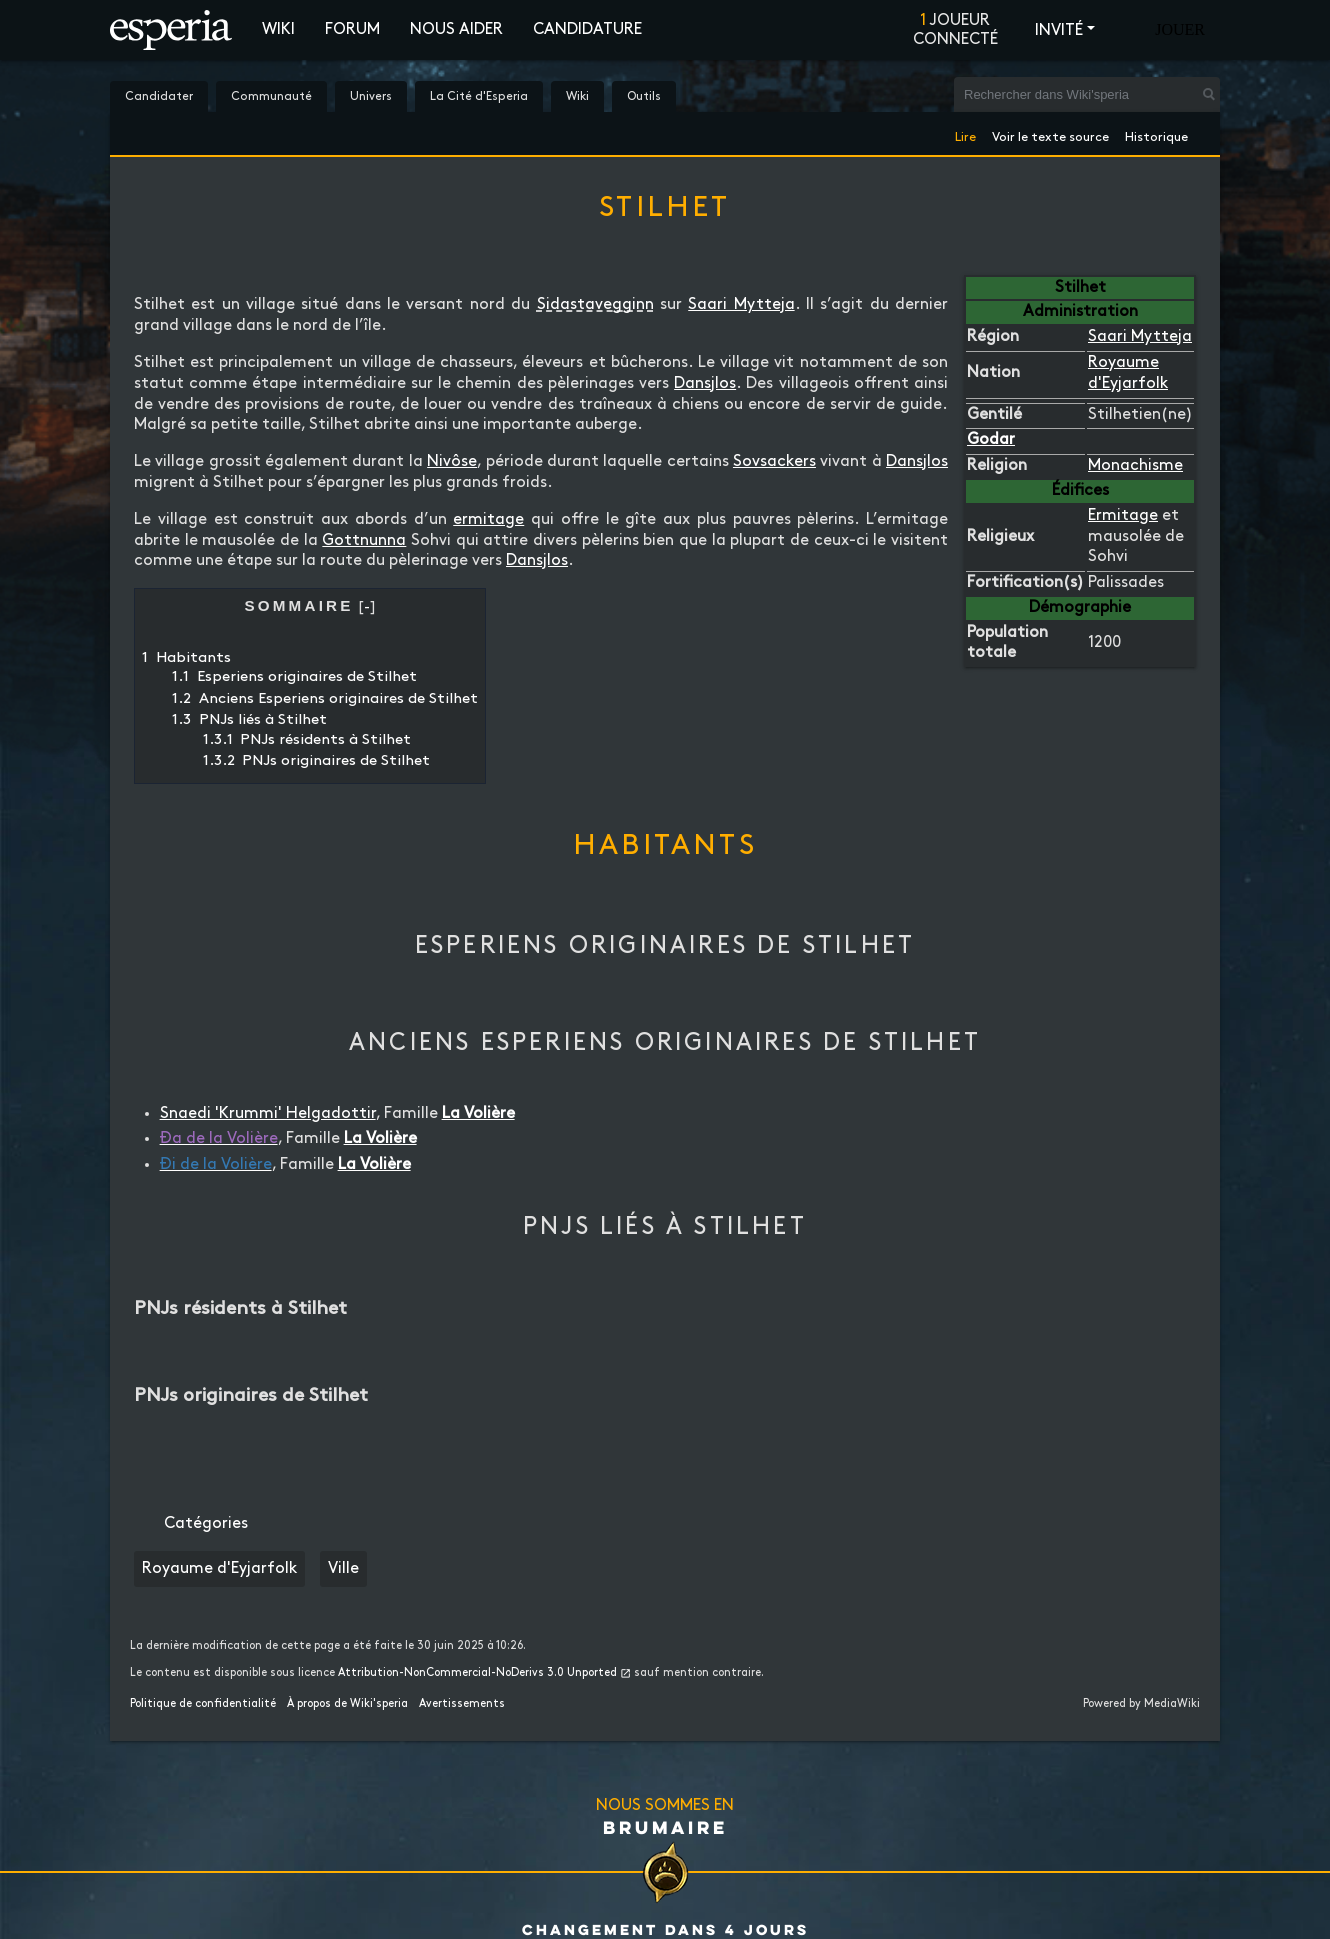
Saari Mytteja (1140, 336)
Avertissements (462, 1704)
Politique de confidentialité (203, 1704)
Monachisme (1135, 465)
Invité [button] (1059, 30)
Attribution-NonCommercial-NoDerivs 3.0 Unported (477, 1673)
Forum (352, 29)
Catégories (206, 1523)
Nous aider (456, 29)
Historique (1156, 133)
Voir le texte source (1050, 133)
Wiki (278, 29)
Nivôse (452, 461)
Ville (343, 1568)
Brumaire (665, 1827)
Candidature (587, 29)
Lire (965, 133)
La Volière (478, 1113)
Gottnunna (364, 540)
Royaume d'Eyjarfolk (219, 1568)
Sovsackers (774, 461)
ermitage (488, 519)
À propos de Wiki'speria (347, 1704)
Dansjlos (705, 383)
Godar (991, 439)
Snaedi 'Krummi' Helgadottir (268, 1113)
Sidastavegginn (595, 304)
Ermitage (1123, 515)
